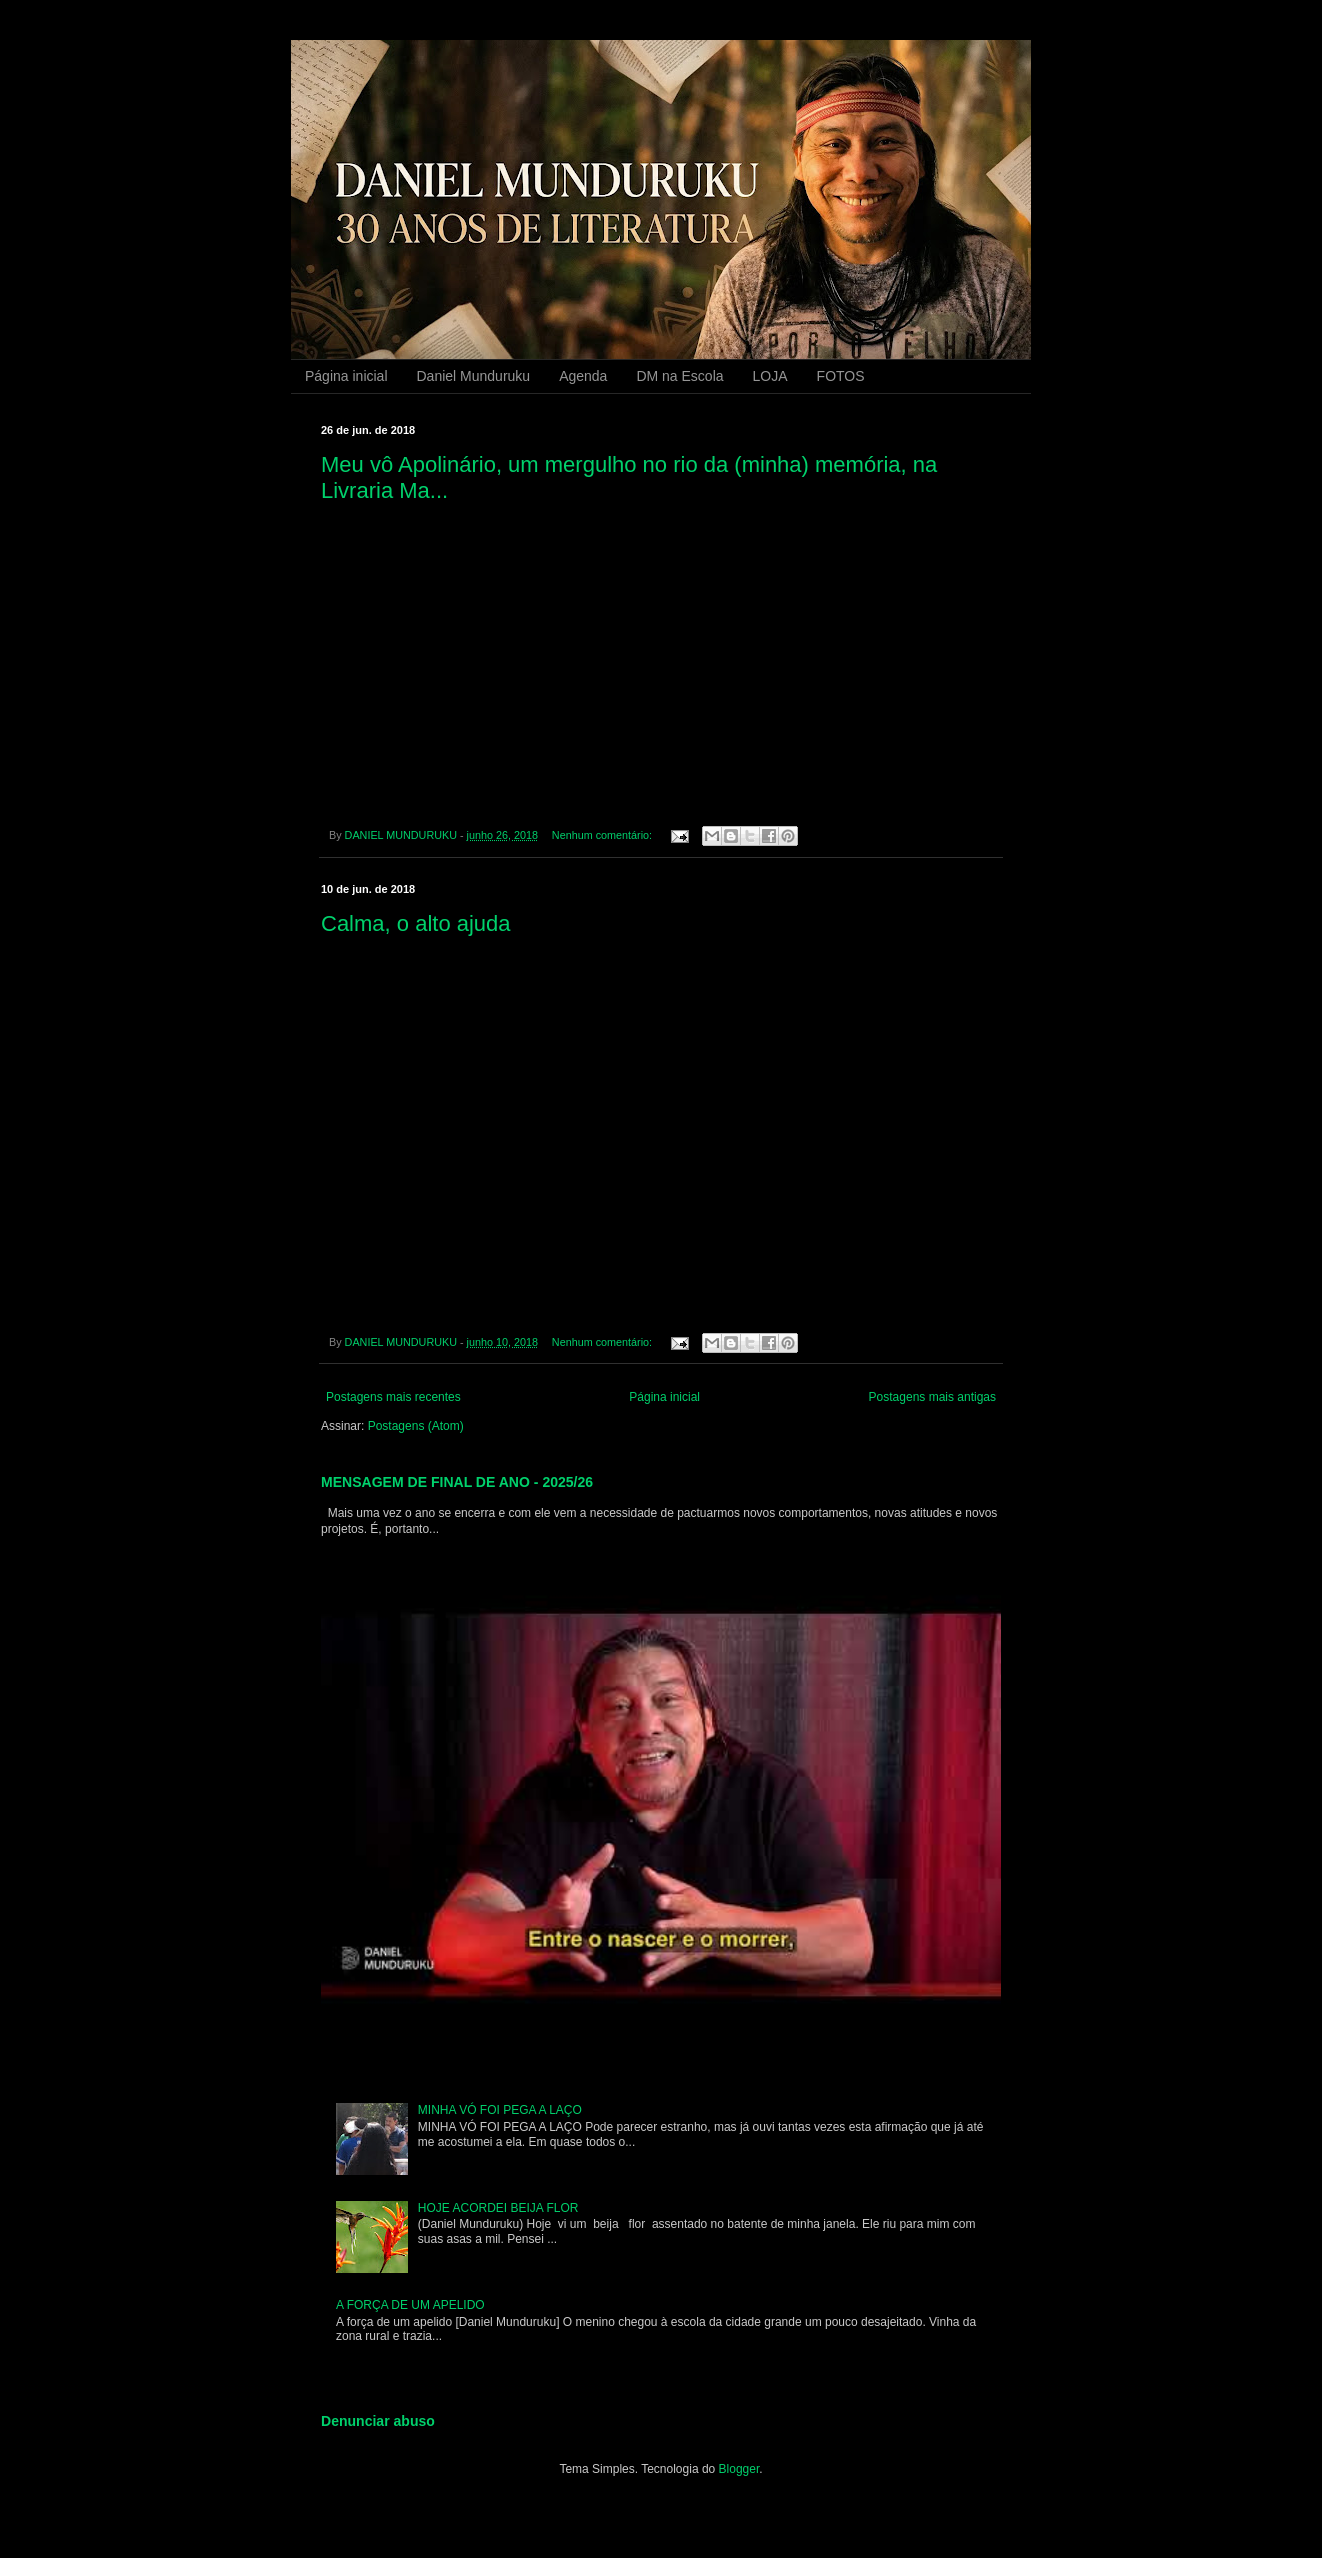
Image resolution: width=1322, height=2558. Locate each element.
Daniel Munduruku (474, 376)
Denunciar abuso (378, 2421)
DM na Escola (679, 376)
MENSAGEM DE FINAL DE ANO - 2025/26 (457, 1482)
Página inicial (346, 376)
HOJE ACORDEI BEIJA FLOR (498, 2208)
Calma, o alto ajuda (416, 923)
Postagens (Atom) (416, 1426)
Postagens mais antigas (932, 1397)
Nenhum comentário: (603, 835)
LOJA (770, 376)
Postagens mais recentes (393, 1397)
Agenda (583, 376)
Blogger (739, 2469)
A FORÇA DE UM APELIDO (410, 2305)
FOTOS (841, 376)
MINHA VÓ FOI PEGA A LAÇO (500, 2110)
